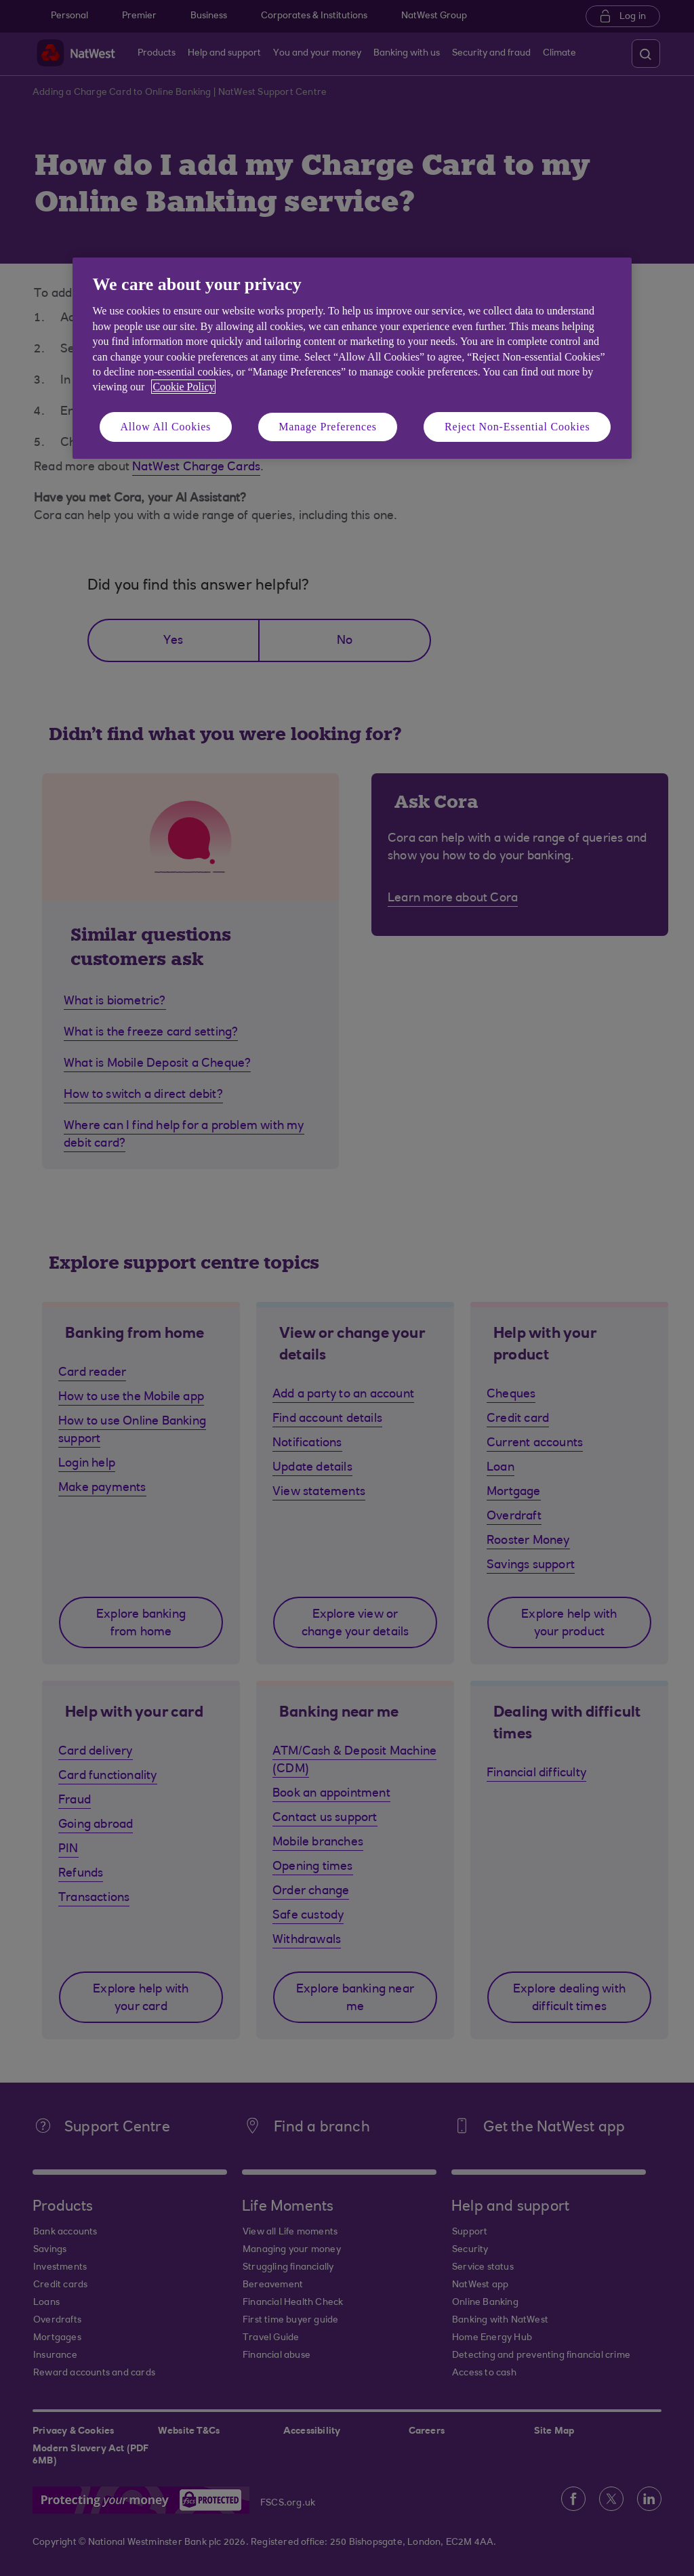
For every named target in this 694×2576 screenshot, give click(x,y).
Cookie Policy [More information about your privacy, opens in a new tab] (183, 386)
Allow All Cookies (166, 426)
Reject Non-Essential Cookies (517, 426)
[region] (352, 358)
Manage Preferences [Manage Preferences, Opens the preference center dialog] (328, 426)
